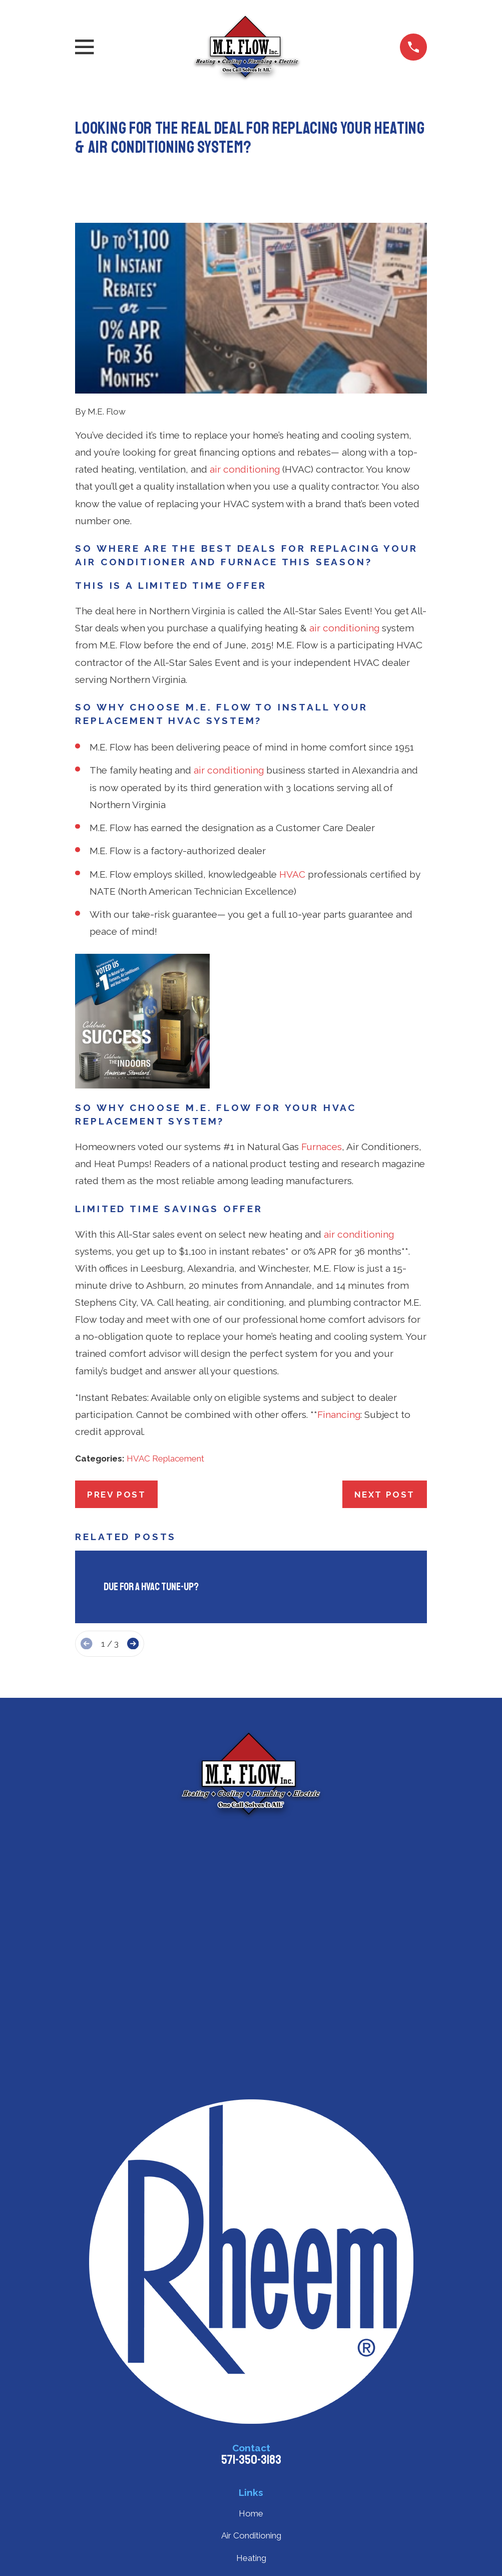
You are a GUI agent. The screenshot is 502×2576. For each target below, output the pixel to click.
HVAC (292, 874)
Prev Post (116, 1495)
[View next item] (133, 1643)
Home (251, 2513)
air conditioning (245, 469)
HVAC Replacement (165, 1458)
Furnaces (321, 1146)
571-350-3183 (251, 2460)
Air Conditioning (251, 2535)
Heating (251, 2558)
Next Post (384, 1495)
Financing (338, 1414)
